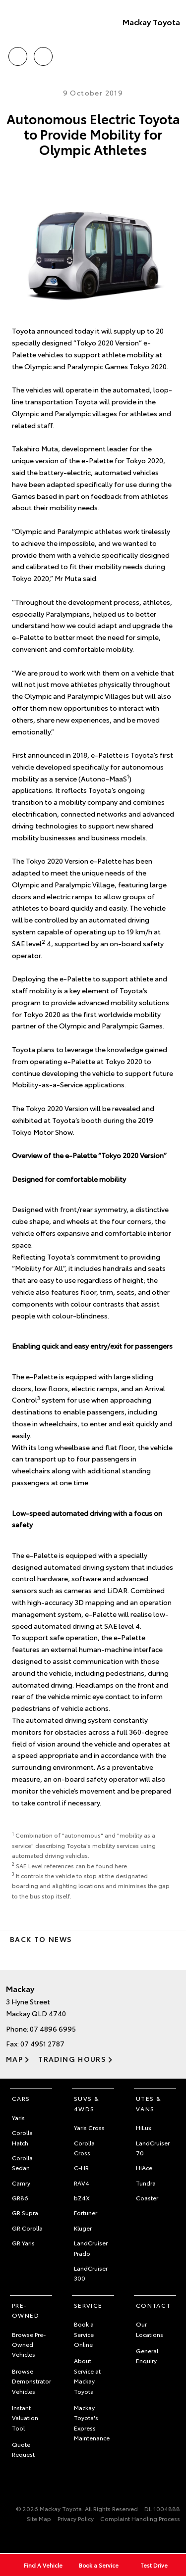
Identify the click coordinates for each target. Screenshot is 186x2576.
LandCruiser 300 (91, 2273)
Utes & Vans (148, 2103)
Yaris (18, 2117)
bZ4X (82, 2197)
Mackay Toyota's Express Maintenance (92, 2422)
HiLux (143, 2127)
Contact (153, 2305)
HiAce (144, 2167)
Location (43, 54)
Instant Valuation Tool (25, 2417)
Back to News (41, 1939)
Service (88, 2305)
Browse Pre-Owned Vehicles (29, 2344)
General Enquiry (147, 2355)
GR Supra (25, 2212)
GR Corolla (27, 2228)
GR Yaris (23, 2242)
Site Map (39, 2518)
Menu (174, 56)
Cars (21, 2098)
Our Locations (149, 2329)
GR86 (20, 2197)
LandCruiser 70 (153, 2148)
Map (14, 2059)
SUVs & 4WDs (86, 2103)
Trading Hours (72, 2059)
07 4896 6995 (53, 2029)
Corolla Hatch (22, 2137)
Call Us (17, 54)
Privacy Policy (76, 2518)
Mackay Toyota (151, 21)
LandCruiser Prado (91, 2247)
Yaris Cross (89, 2127)
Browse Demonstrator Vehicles (31, 2381)
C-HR (81, 2167)
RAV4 (81, 2183)
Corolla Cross (84, 2148)
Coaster (147, 2197)
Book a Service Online (84, 2334)
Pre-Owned (25, 2310)
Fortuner (85, 2212)
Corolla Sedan (22, 2162)
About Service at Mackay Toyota (87, 2375)
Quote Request (23, 2449)
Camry (21, 2183)
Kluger (83, 2228)
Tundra (146, 2183)
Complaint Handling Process (140, 2518)
